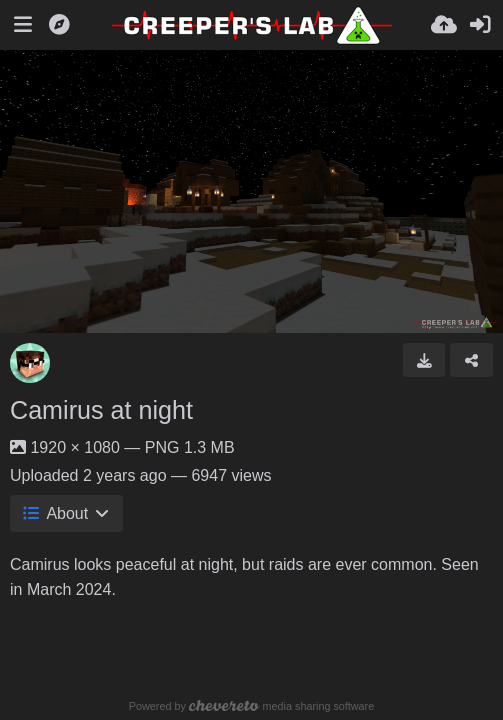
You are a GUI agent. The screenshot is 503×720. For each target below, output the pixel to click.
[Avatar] (30, 363)
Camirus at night (101, 410)
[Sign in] (480, 25)
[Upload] (444, 25)
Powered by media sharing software (251, 706)
